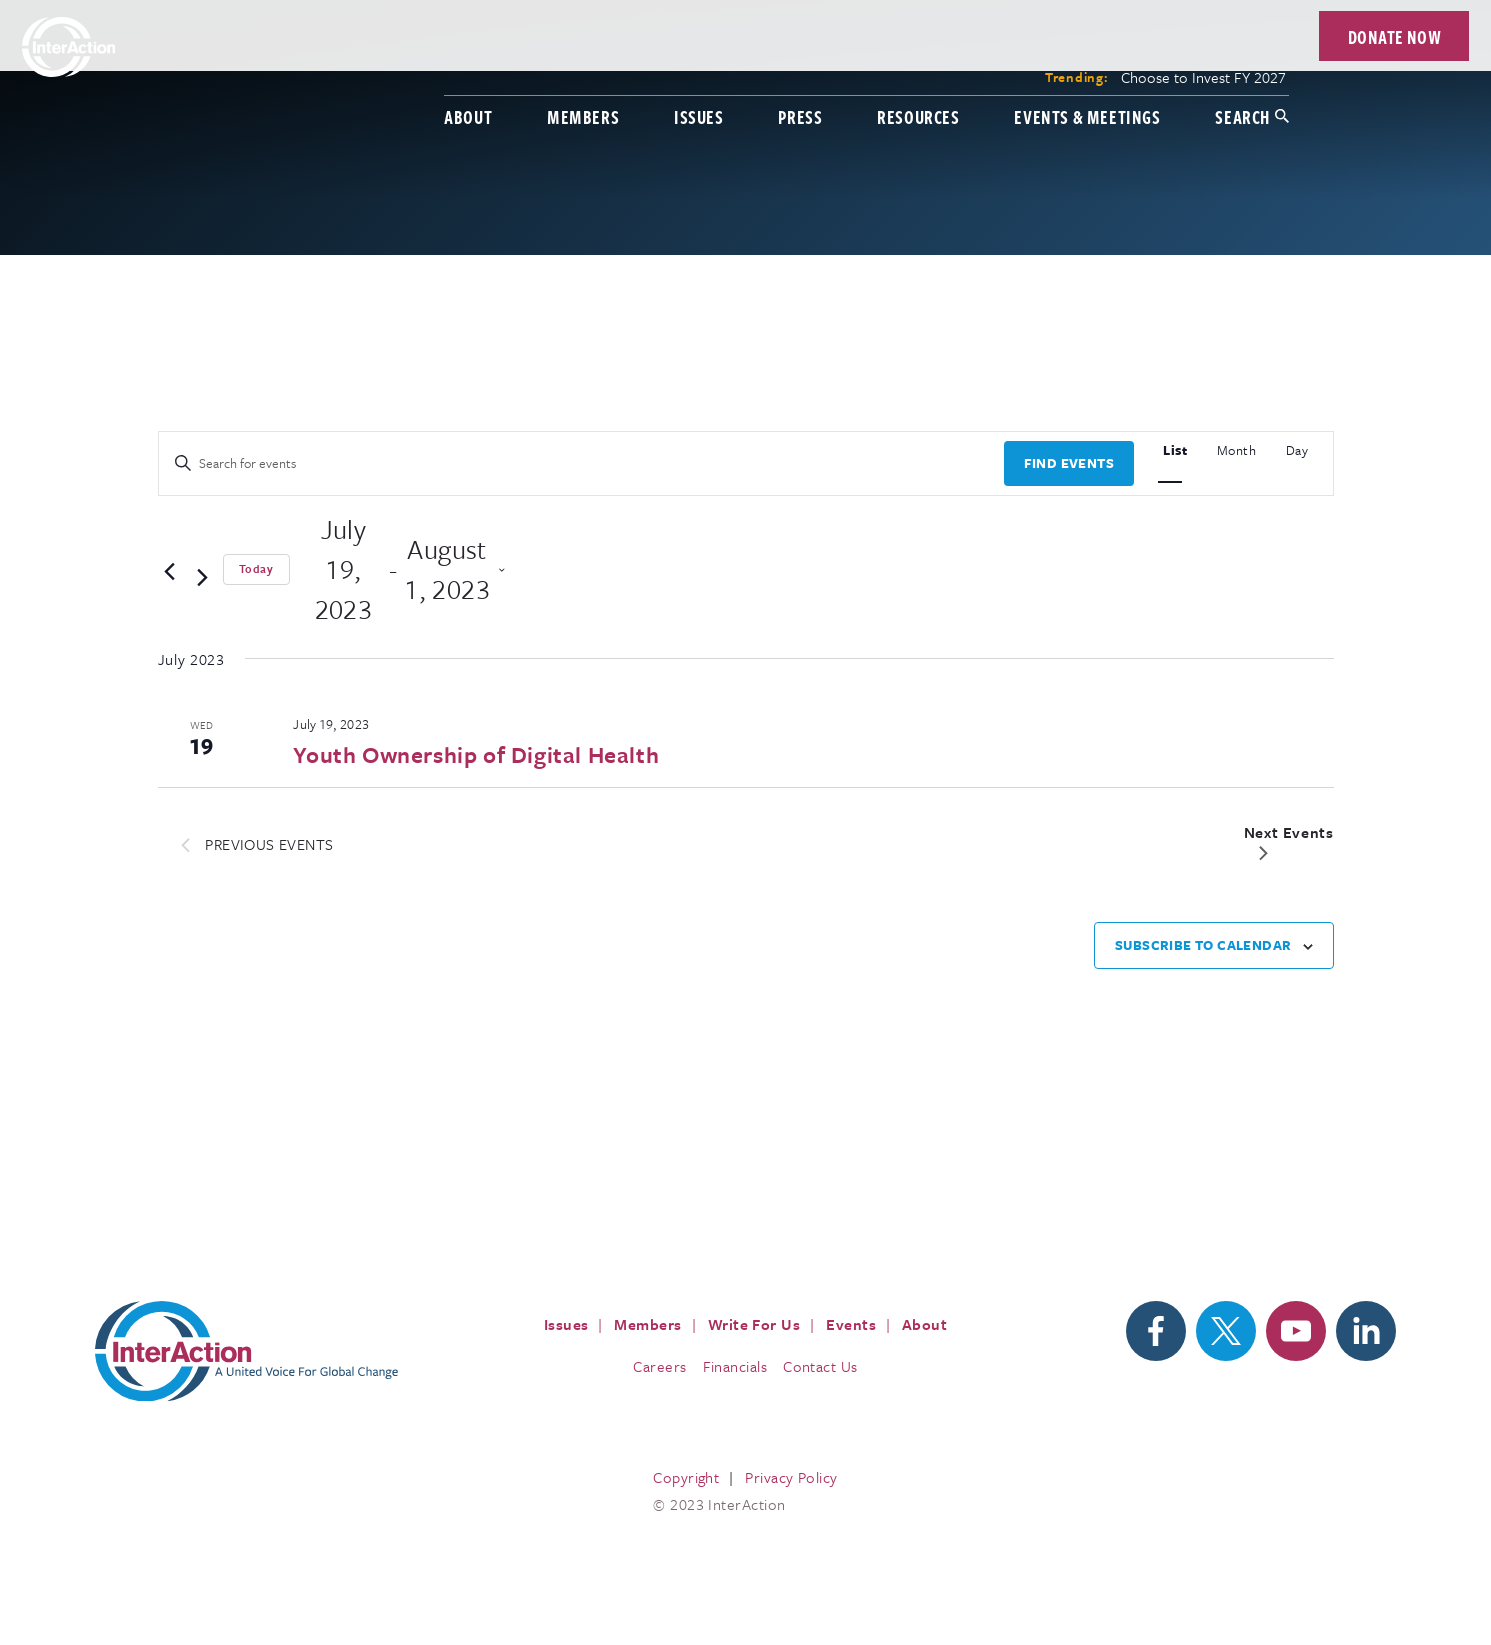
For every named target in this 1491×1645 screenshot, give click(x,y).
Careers (659, 1366)
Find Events (1069, 463)
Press (742, 67)
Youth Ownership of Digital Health (476, 754)
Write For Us (754, 1324)
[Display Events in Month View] (1237, 447)
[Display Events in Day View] (1297, 447)
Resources (860, 67)
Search (1184, 67)
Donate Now (1336, 45)
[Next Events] (202, 579)
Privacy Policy (791, 1477)
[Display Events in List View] (1175, 447)
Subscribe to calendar (1203, 945)
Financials (735, 1366)
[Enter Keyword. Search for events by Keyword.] (581, 463)
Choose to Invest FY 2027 (1145, 28)
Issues (641, 67)
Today (256, 568)
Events (851, 1324)
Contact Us (820, 1366)
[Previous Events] (170, 572)
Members (525, 67)
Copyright (686, 1477)
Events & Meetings (1029, 67)
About (410, 67)
